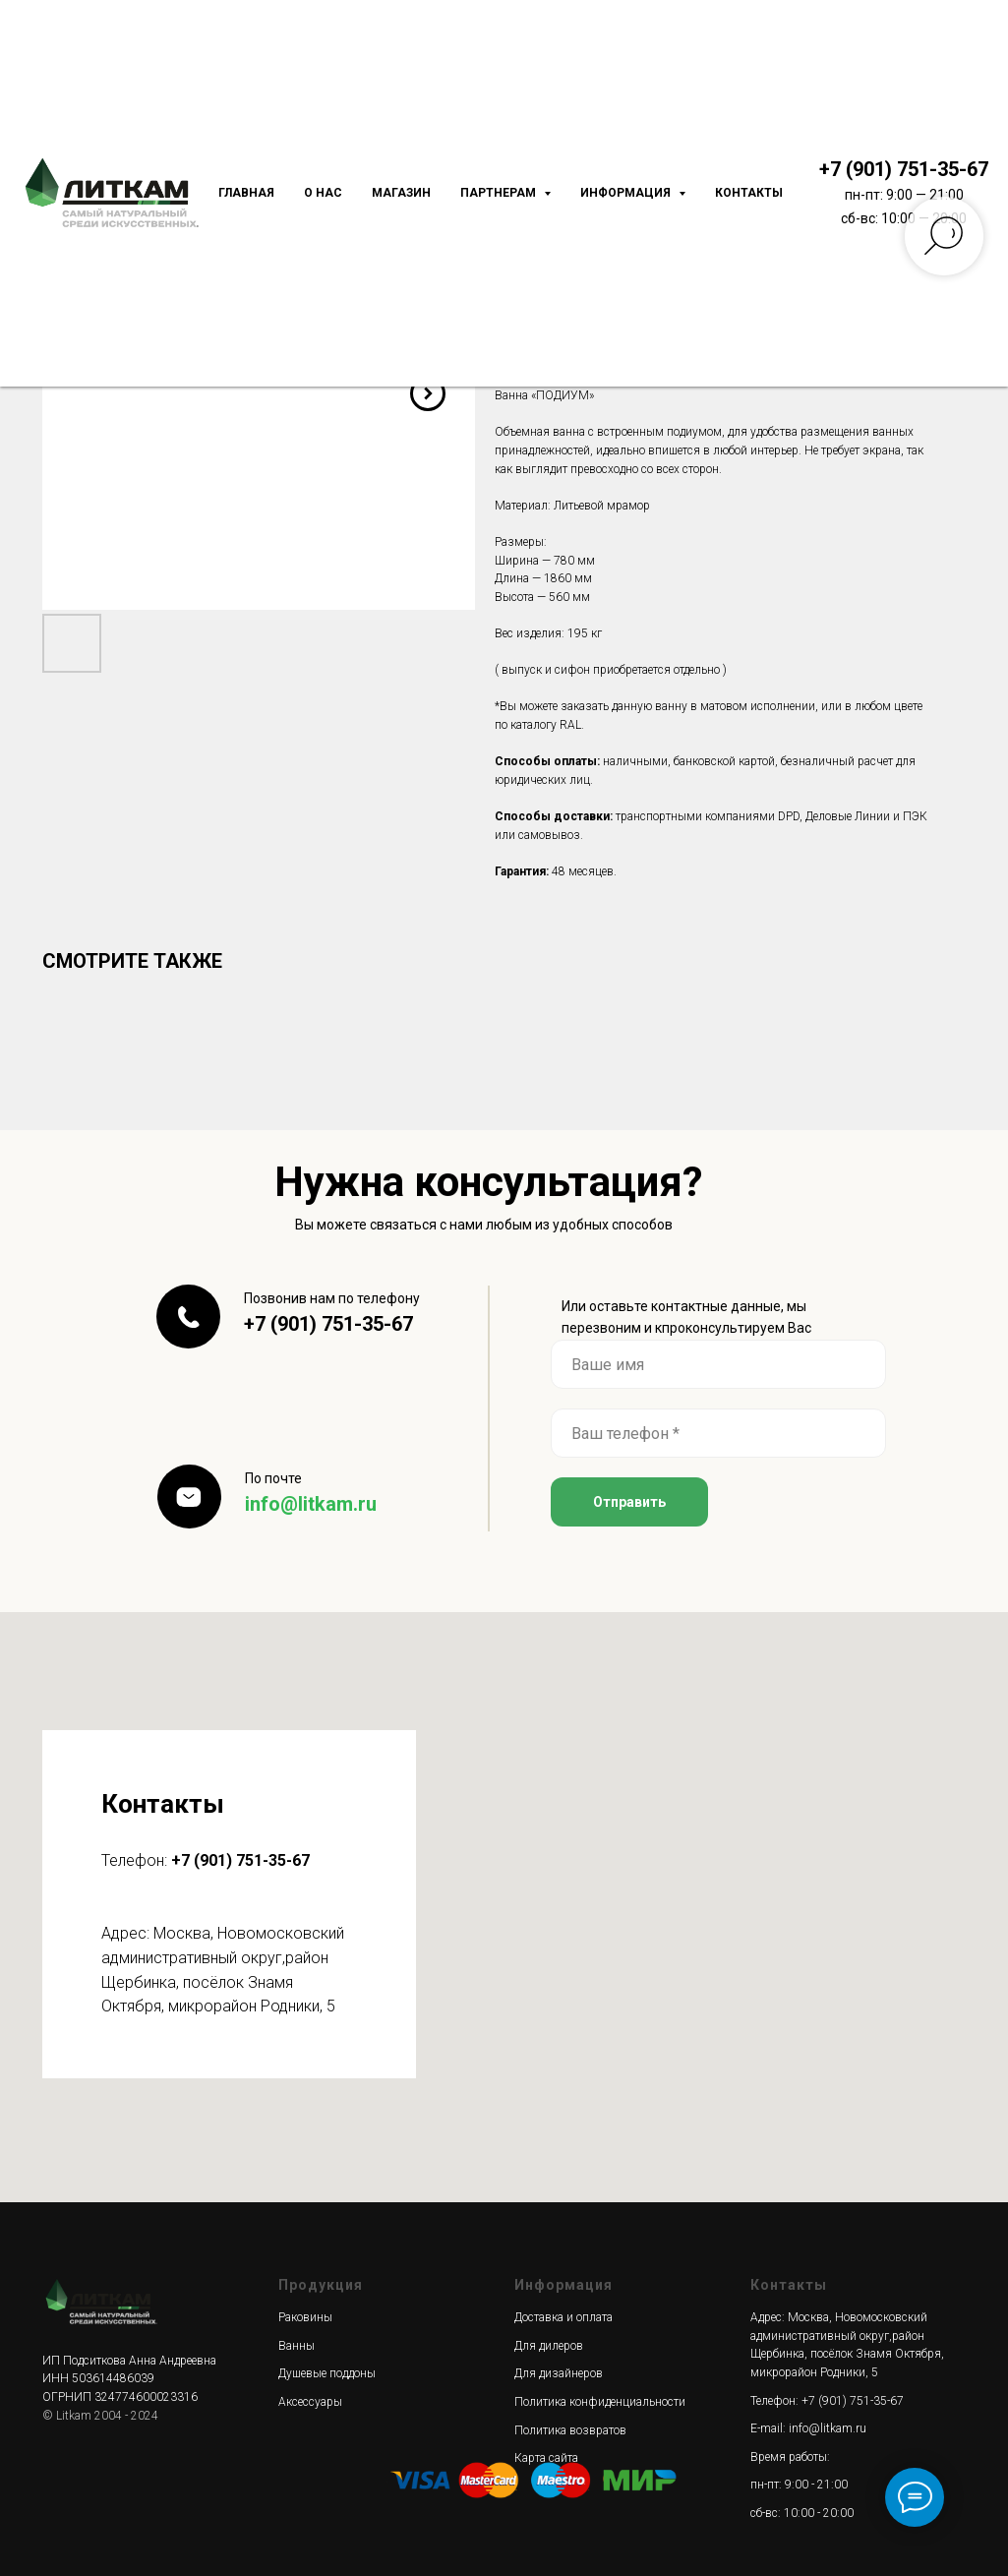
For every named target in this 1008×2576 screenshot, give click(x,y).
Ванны (296, 2346)
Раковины (305, 2317)
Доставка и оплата (563, 2317)
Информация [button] (627, 193)
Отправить (629, 1502)
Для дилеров (548, 2346)
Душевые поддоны (327, 2373)
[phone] (718, 1433)
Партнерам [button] (499, 193)
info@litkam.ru (311, 1504)
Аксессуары (310, 2402)
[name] (718, 1364)
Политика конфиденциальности (599, 2402)
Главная (246, 193)
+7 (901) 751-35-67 (903, 169)
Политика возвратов (570, 2430)
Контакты (749, 193)
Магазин (401, 193)
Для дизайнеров (558, 2373)
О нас (323, 193)
